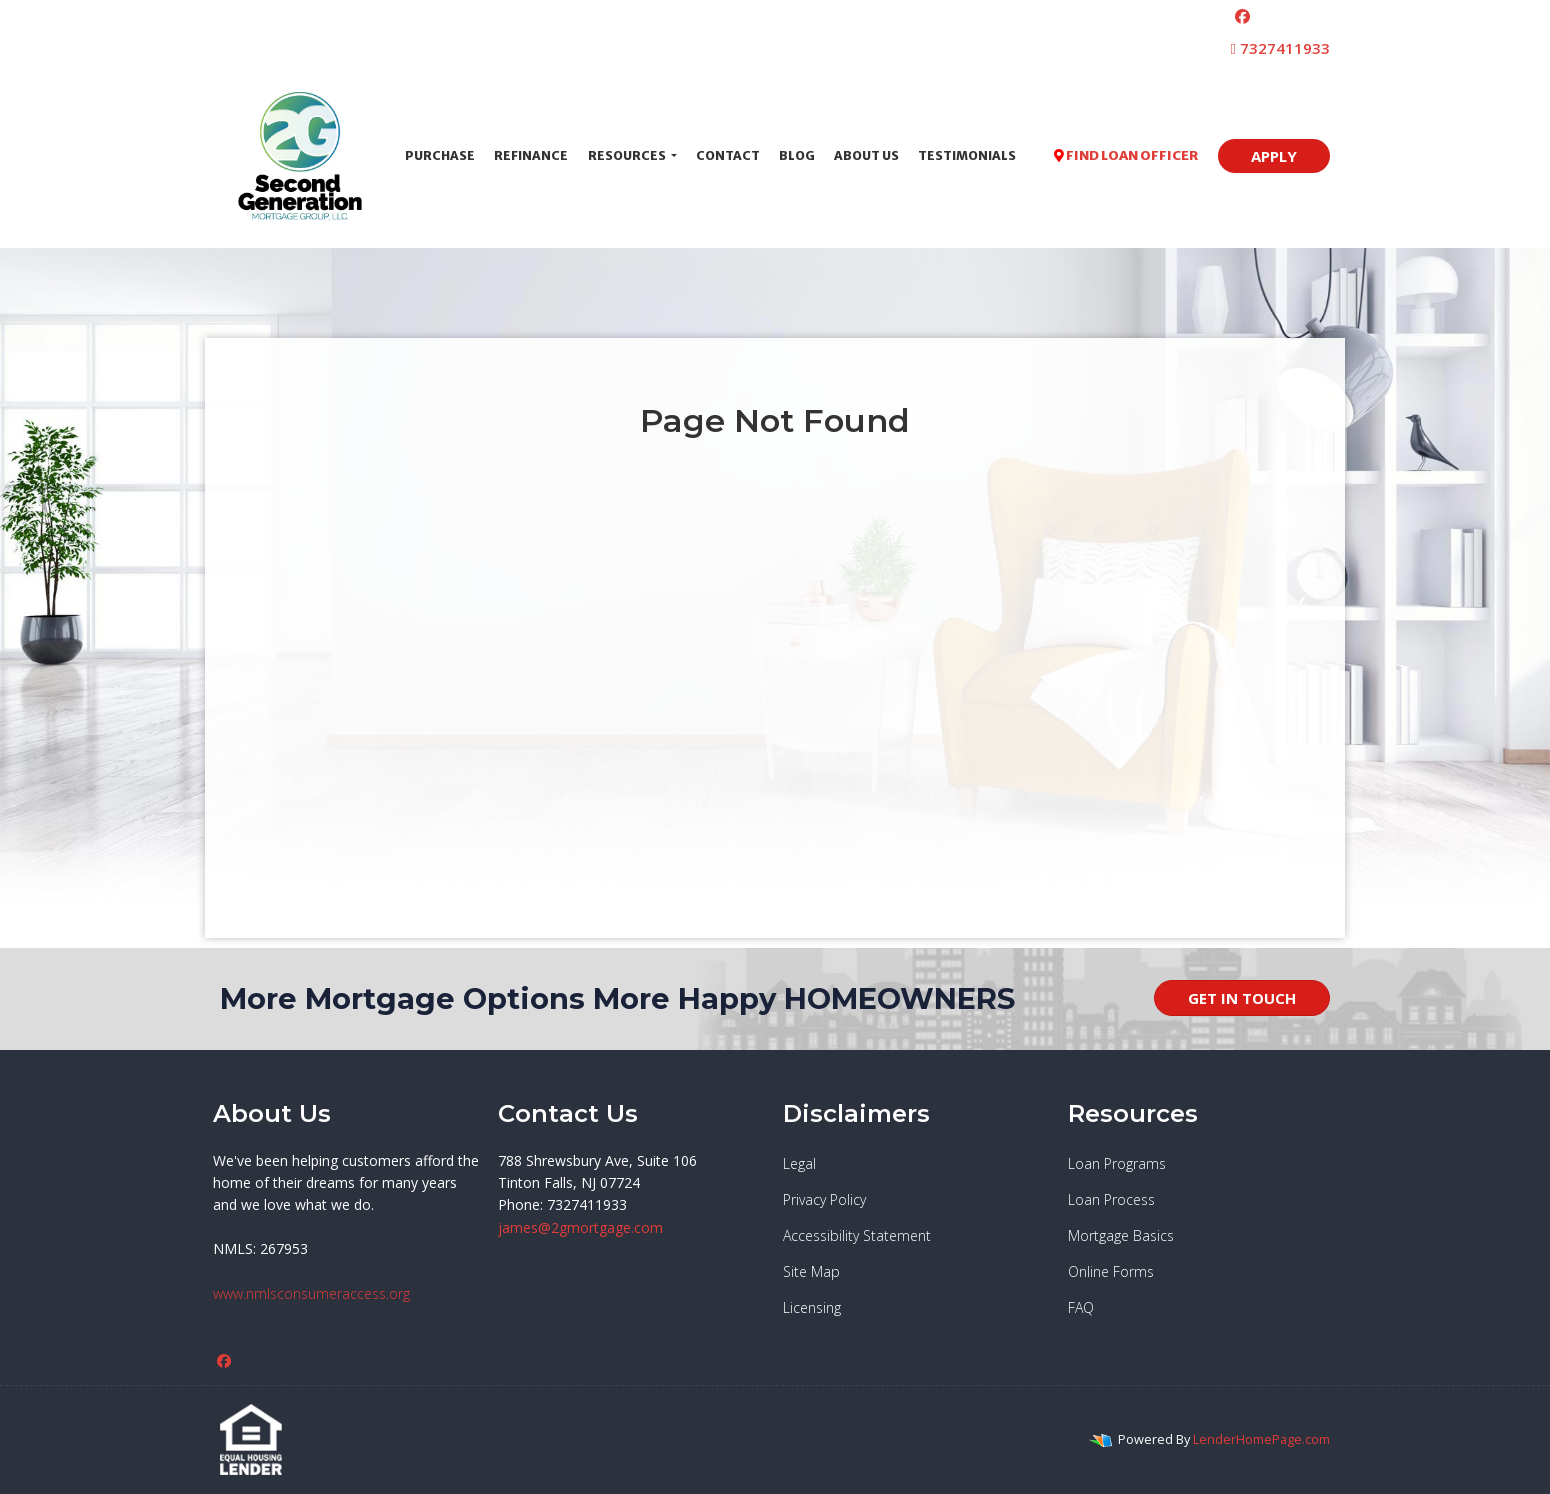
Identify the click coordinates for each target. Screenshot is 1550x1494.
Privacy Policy (824, 1199)
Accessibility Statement (857, 1235)
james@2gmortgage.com (580, 1227)
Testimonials (967, 155)
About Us (866, 155)
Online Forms (1111, 1271)
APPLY (1274, 156)
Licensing (812, 1307)
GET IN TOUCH (1242, 998)
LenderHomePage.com (1261, 1439)
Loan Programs (1117, 1163)
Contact (728, 155)
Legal (799, 1163)
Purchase (440, 155)
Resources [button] (628, 155)
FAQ (1081, 1307)
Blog (797, 155)
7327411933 (1280, 48)
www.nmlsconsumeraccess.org (311, 1293)
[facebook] (1242, 16)
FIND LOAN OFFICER (1126, 155)
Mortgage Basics (1121, 1235)
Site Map (811, 1271)
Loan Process (1111, 1199)
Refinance (531, 155)
